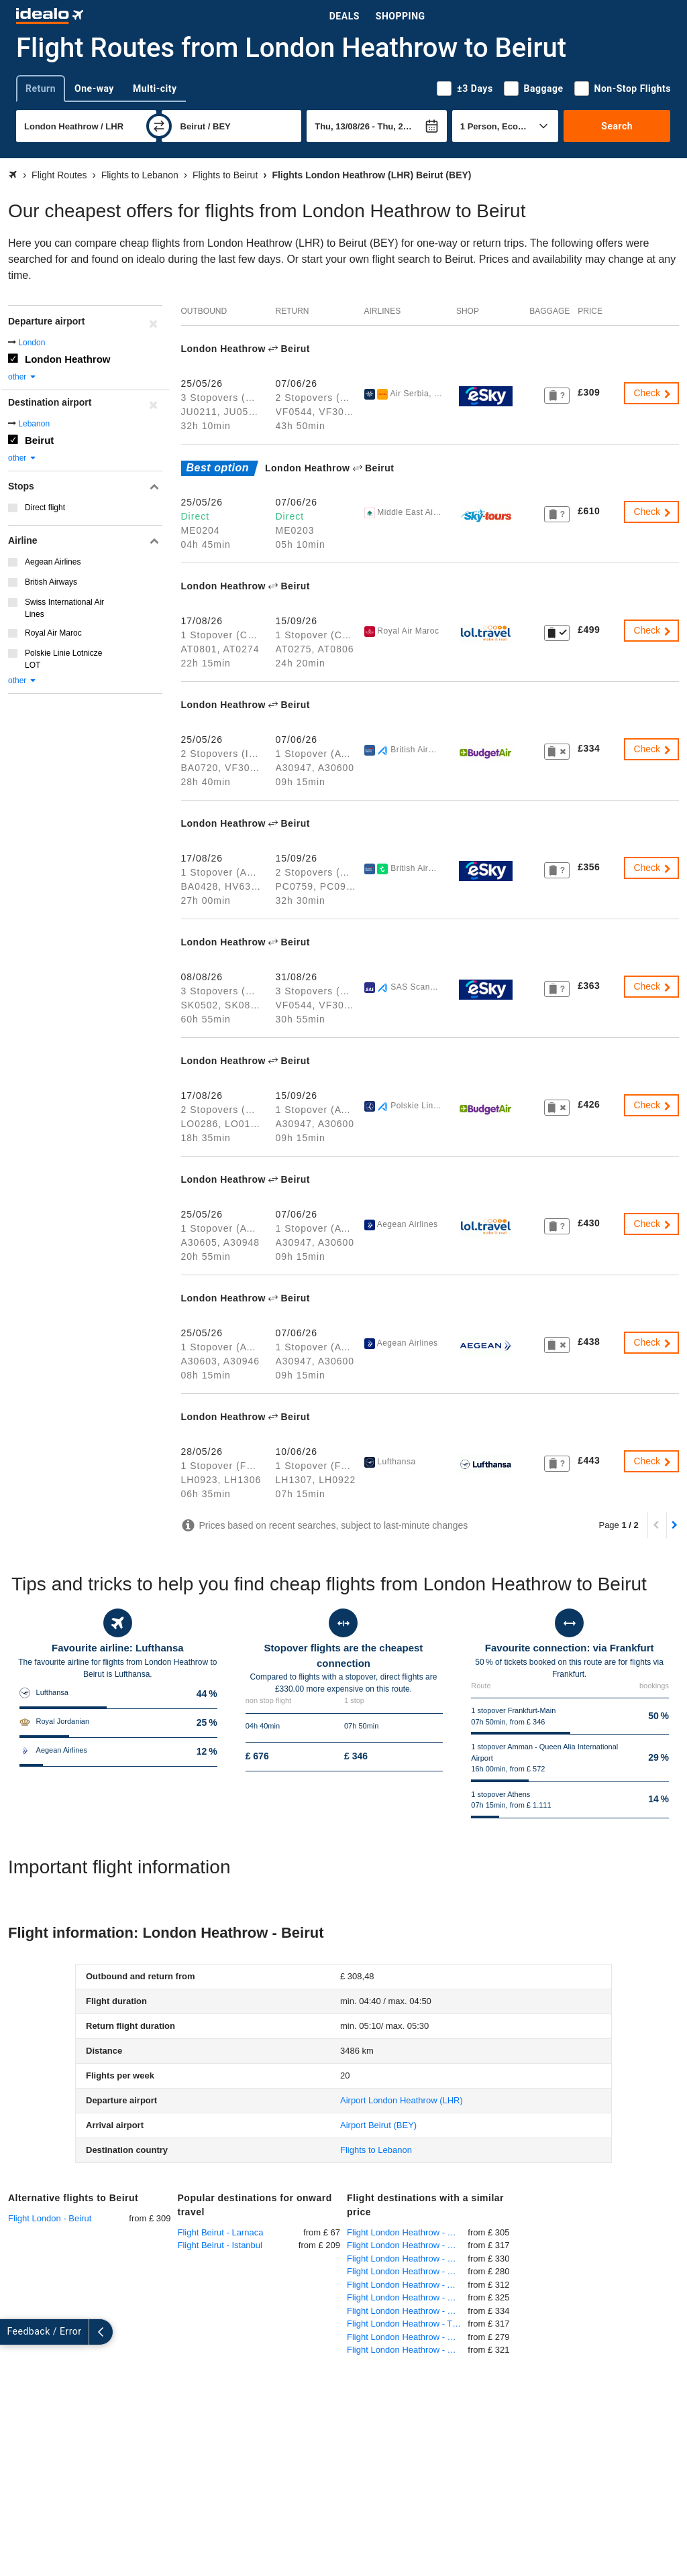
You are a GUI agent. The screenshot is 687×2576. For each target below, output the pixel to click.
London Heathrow (68, 359)
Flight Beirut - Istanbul (220, 2245)
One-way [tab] (94, 88)
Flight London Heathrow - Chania (407, 2337)
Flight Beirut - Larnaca (221, 2232)
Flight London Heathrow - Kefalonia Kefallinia (407, 2245)
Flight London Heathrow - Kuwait (407, 2311)
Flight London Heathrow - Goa (405, 2232)
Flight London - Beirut (49, 2218)
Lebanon (34, 423)
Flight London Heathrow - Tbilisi (407, 2324)
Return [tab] (40, 88)
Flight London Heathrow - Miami (407, 2258)
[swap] (159, 126)
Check (652, 393)
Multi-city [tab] (155, 88)
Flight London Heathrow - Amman (407, 2285)
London (31, 342)
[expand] (12, 2332)
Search (617, 126)
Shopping (400, 16)
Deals (344, 16)
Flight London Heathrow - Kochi (407, 2271)
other (22, 377)
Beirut (39, 440)
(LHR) (401, 2100)
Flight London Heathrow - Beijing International (407, 2350)
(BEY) (378, 2125)
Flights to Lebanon (376, 2150)
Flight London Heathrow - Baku (407, 2297)
